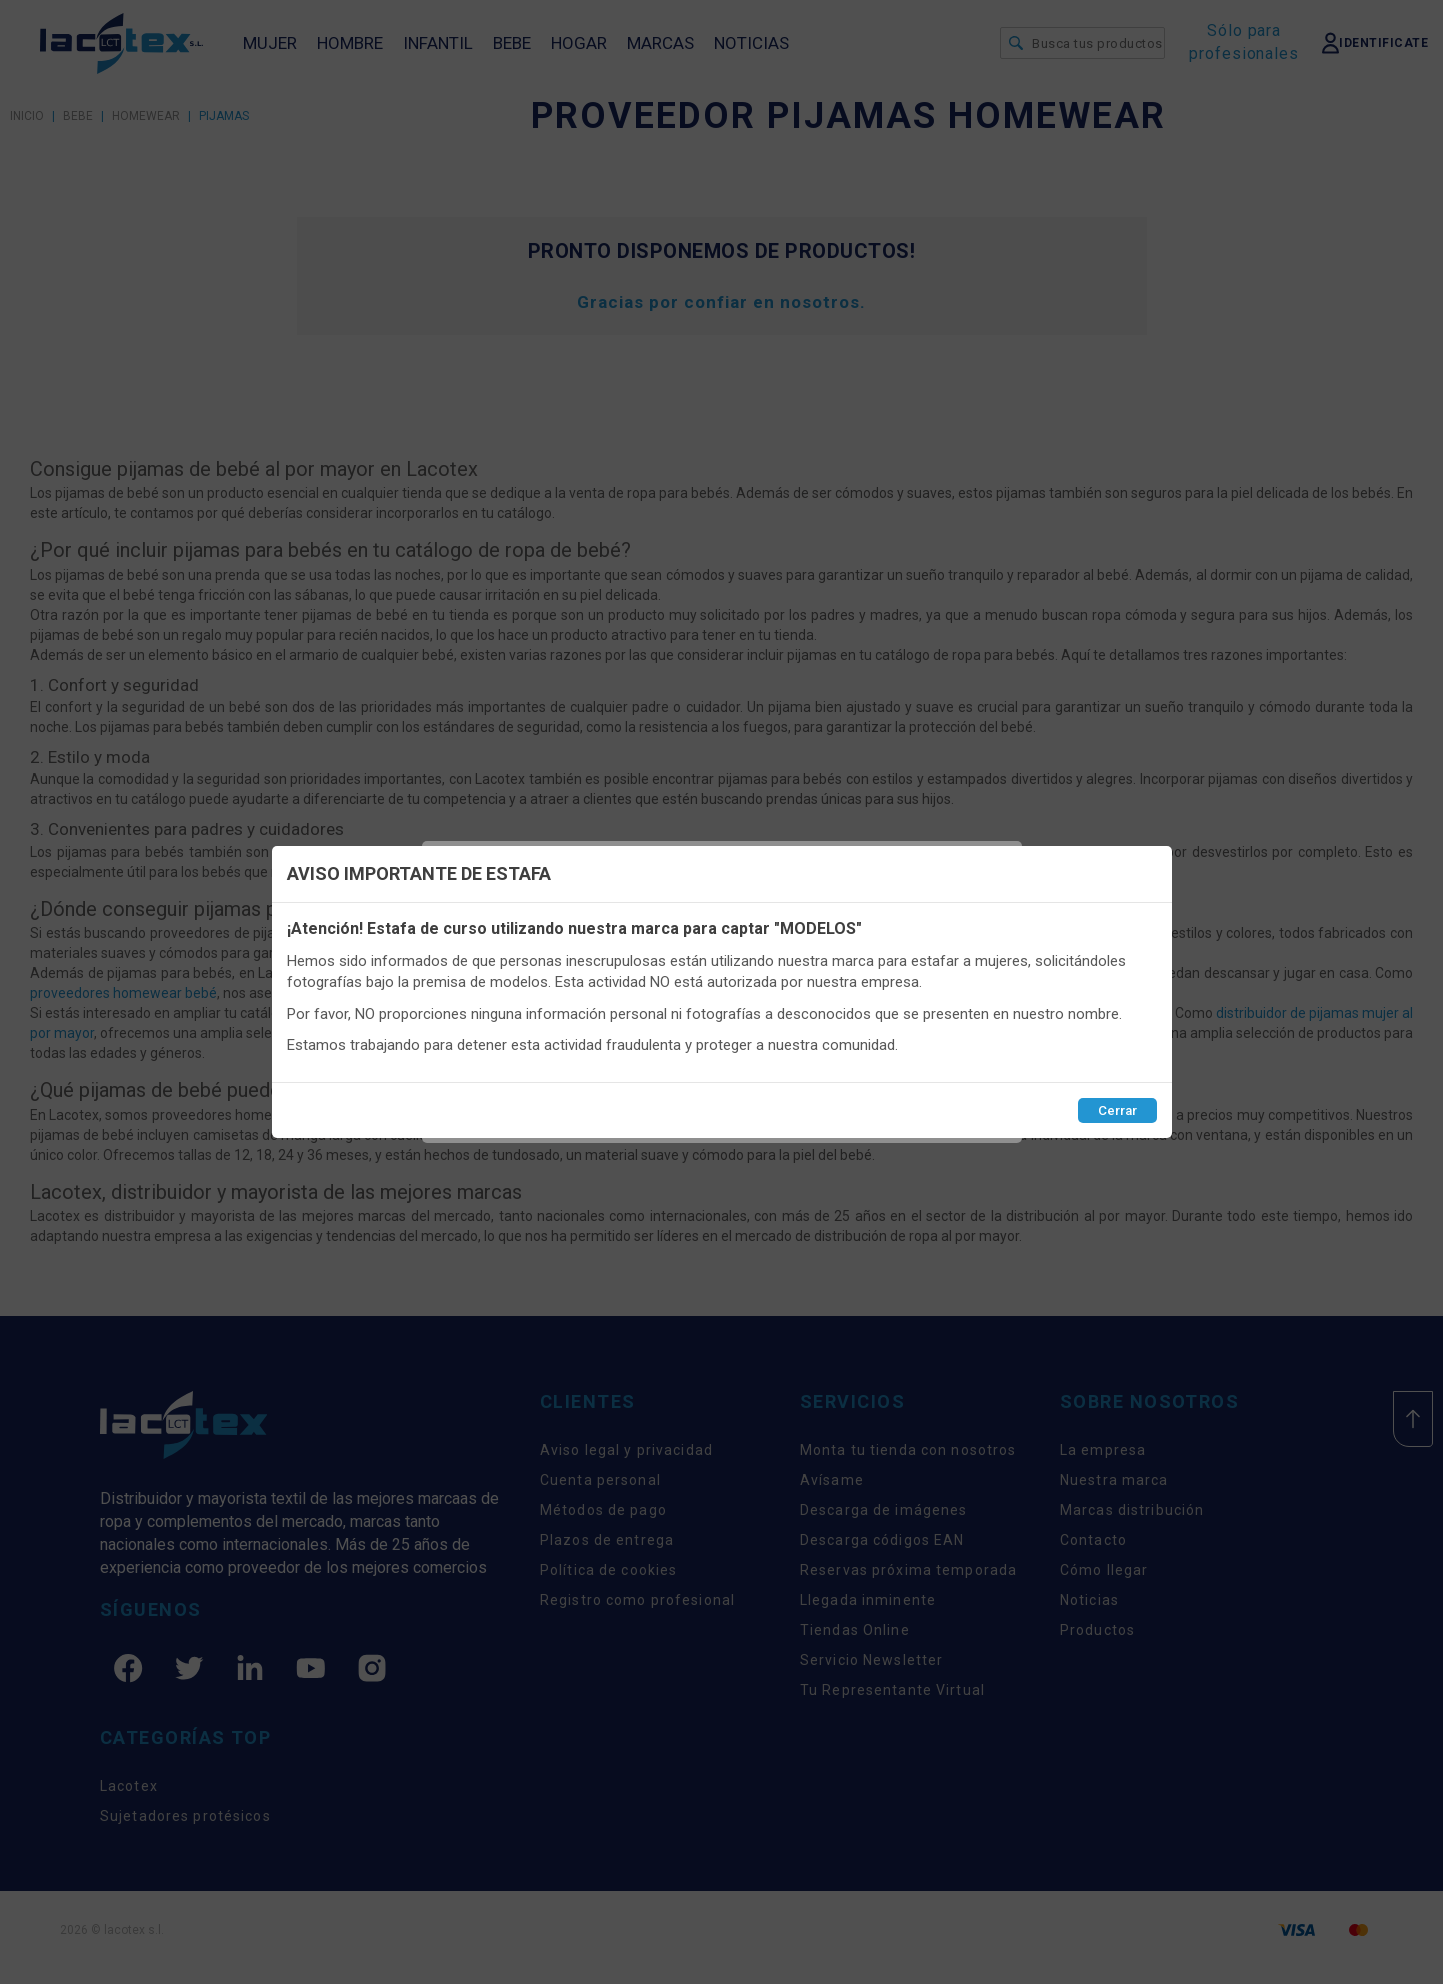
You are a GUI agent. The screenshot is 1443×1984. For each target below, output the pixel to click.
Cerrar (1117, 1110)
